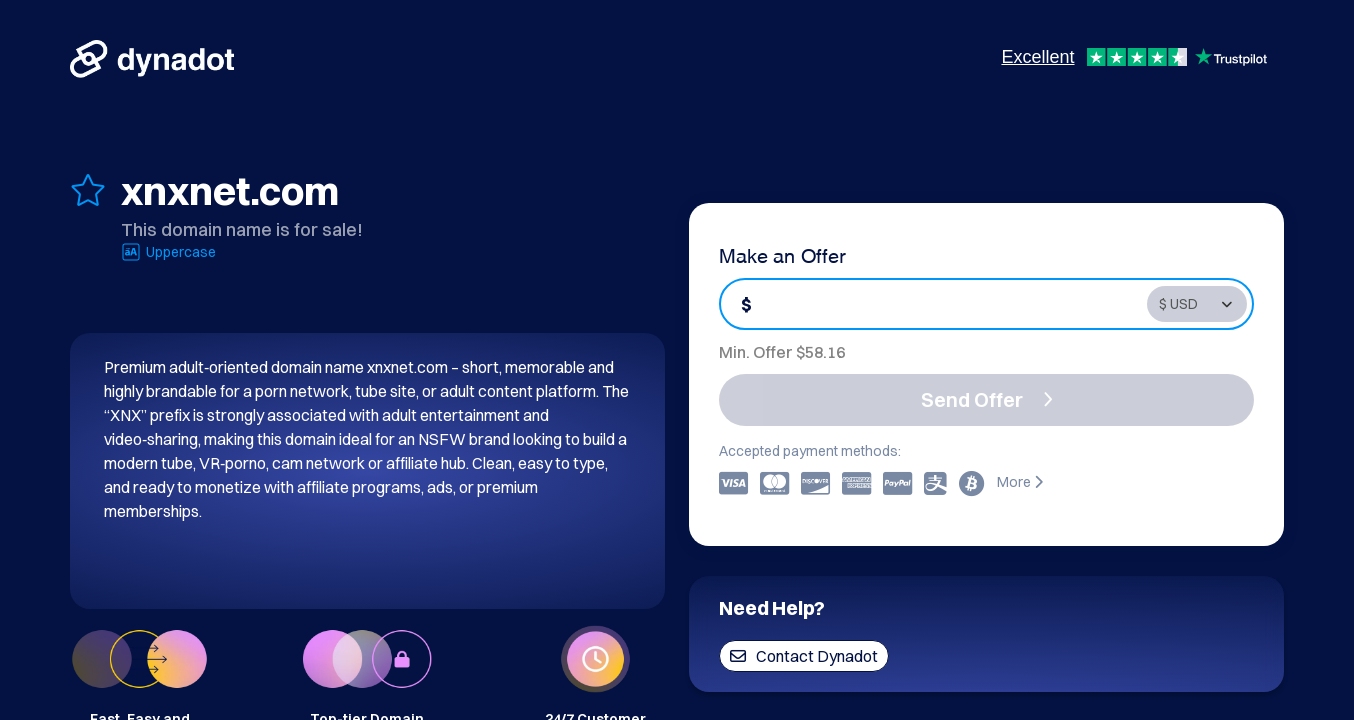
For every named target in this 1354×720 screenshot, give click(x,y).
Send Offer (987, 399)
